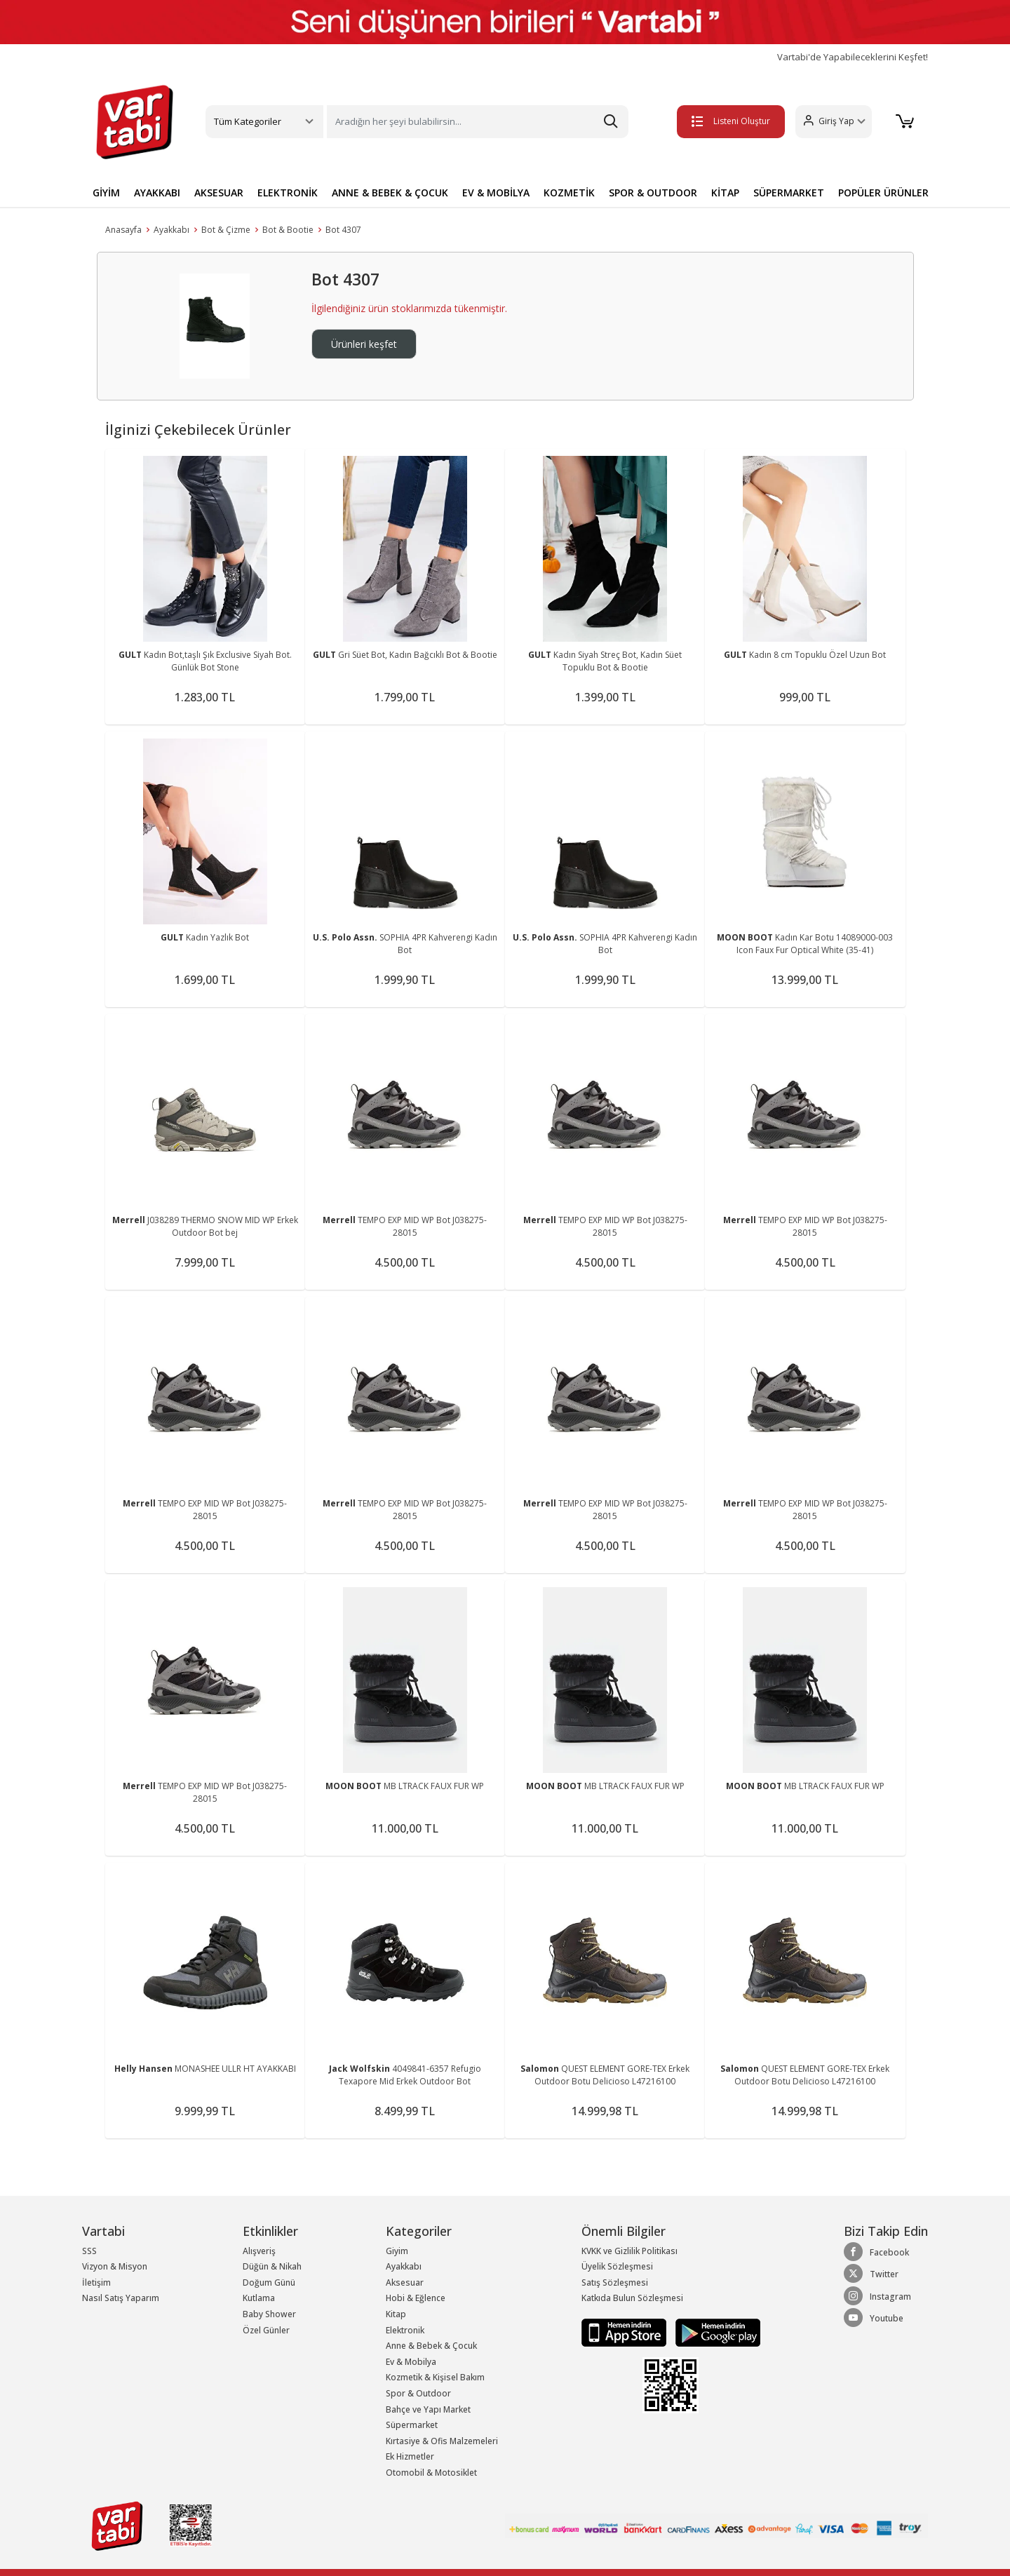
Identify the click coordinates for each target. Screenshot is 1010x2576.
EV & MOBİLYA (496, 192)
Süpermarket (412, 2425)
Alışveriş (259, 2251)
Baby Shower (269, 2314)
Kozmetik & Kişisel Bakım (435, 2377)
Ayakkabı (171, 230)
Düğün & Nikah (272, 2266)
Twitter (871, 2274)
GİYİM (106, 192)
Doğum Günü (269, 2282)
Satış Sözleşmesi (614, 2282)
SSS (89, 2251)
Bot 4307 (343, 230)
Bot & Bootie (288, 230)
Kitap (396, 2314)
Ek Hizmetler (410, 2456)
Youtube (873, 2318)
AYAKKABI (157, 192)
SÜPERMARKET (788, 192)
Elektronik (405, 2330)
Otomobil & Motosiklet (431, 2473)
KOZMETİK (569, 192)
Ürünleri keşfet (364, 344)
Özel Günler (266, 2330)
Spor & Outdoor (418, 2393)
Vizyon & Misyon (114, 2266)
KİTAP (725, 192)
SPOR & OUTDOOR (653, 192)
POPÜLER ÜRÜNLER (883, 192)
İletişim (96, 2282)
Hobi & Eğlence (415, 2298)
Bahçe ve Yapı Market (428, 2409)
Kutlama (259, 2298)
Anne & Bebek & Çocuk (431, 2346)
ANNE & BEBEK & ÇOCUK (390, 192)
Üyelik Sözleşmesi (617, 2266)
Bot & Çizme (225, 230)
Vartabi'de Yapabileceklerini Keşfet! (852, 57)
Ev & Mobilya (411, 2362)
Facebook (876, 2252)
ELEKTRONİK (287, 192)
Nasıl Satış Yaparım (120, 2298)
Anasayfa (123, 230)
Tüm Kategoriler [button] (247, 121)
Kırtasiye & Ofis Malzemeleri (442, 2441)
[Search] (477, 121)
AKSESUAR (218, 192)
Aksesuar (405, 2282)
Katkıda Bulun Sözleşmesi (632, 2298)
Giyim (397, 2251)
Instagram (877, 2296)
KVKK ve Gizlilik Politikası (629, 2251)
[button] (831, 121)
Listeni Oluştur (728, 121)
